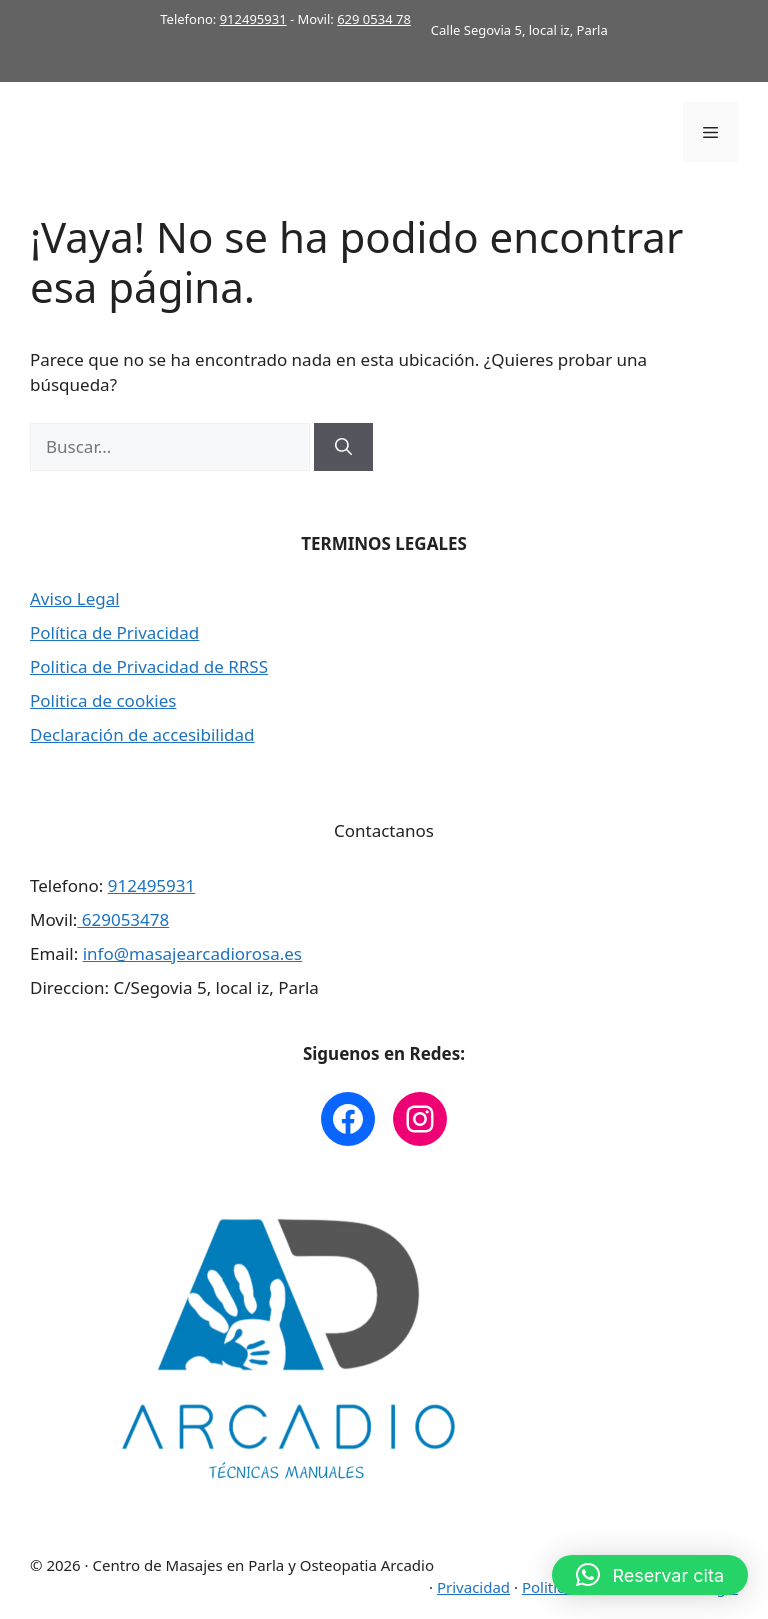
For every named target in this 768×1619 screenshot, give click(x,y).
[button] (650, 1575)
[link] (348, 1119)
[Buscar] (343, 447)
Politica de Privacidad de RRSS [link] (149, 666)
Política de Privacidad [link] (114, 632)
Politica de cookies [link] (103, 700)
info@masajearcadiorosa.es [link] (192, 953)
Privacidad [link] (473, 1587)
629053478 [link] (123, 919)
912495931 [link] (253, 19)
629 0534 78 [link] (374, 19)
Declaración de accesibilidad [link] (142, 734)
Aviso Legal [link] (75, 598)
